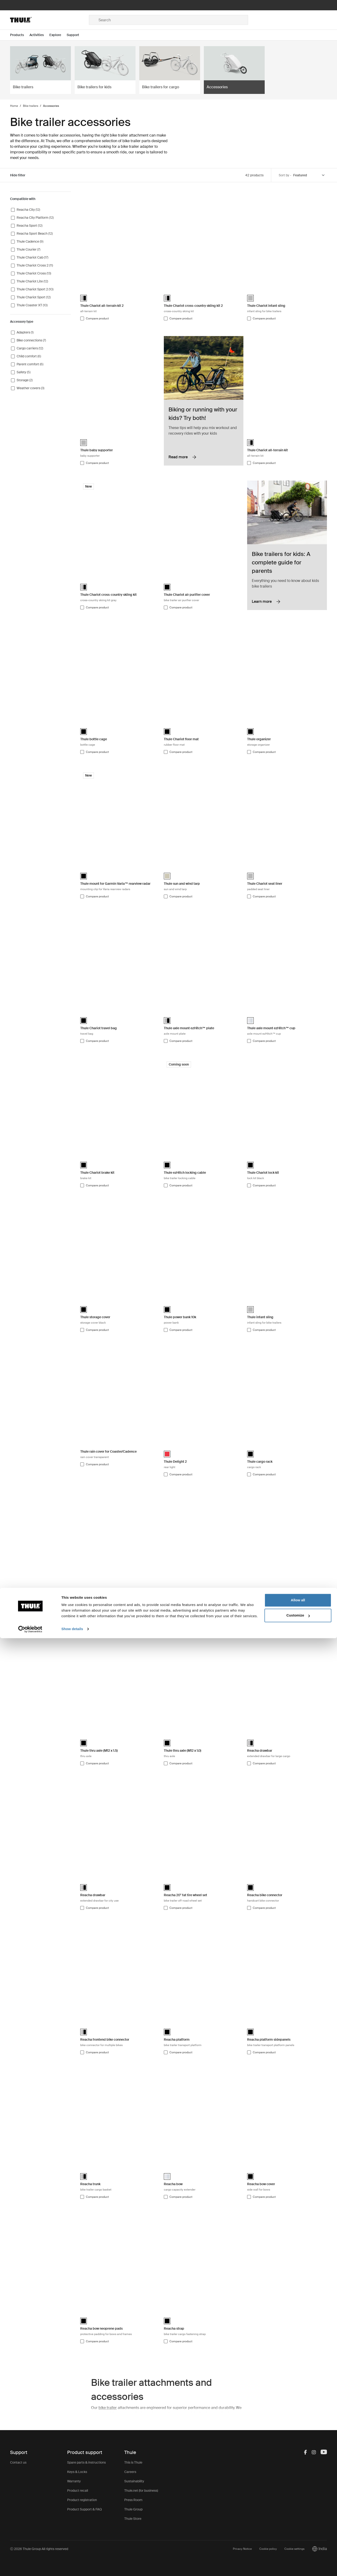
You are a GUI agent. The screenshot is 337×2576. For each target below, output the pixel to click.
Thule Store (132, 2519)
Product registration (82, 2500)
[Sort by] (309, 175)
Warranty (74, 2481)
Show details (72, 2567)
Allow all (298, 2538)
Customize (298, 2553)
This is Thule (133, 2462)
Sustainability (134, 2481)
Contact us (18, 2462)
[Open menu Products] (19, 35)
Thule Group (133, 2509)
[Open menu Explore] (58, 35)
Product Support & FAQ (84, 2509)
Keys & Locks (77, 2472)
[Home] (49, 20)
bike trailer (108, 2407)
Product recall (77, 2490)
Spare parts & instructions (86, 2462)
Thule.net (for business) (141, 2490)
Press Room (133, 2500)
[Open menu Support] (76, 35)
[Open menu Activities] (39, 35)
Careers (130, 2472)
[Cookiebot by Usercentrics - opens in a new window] (30, 2566)
